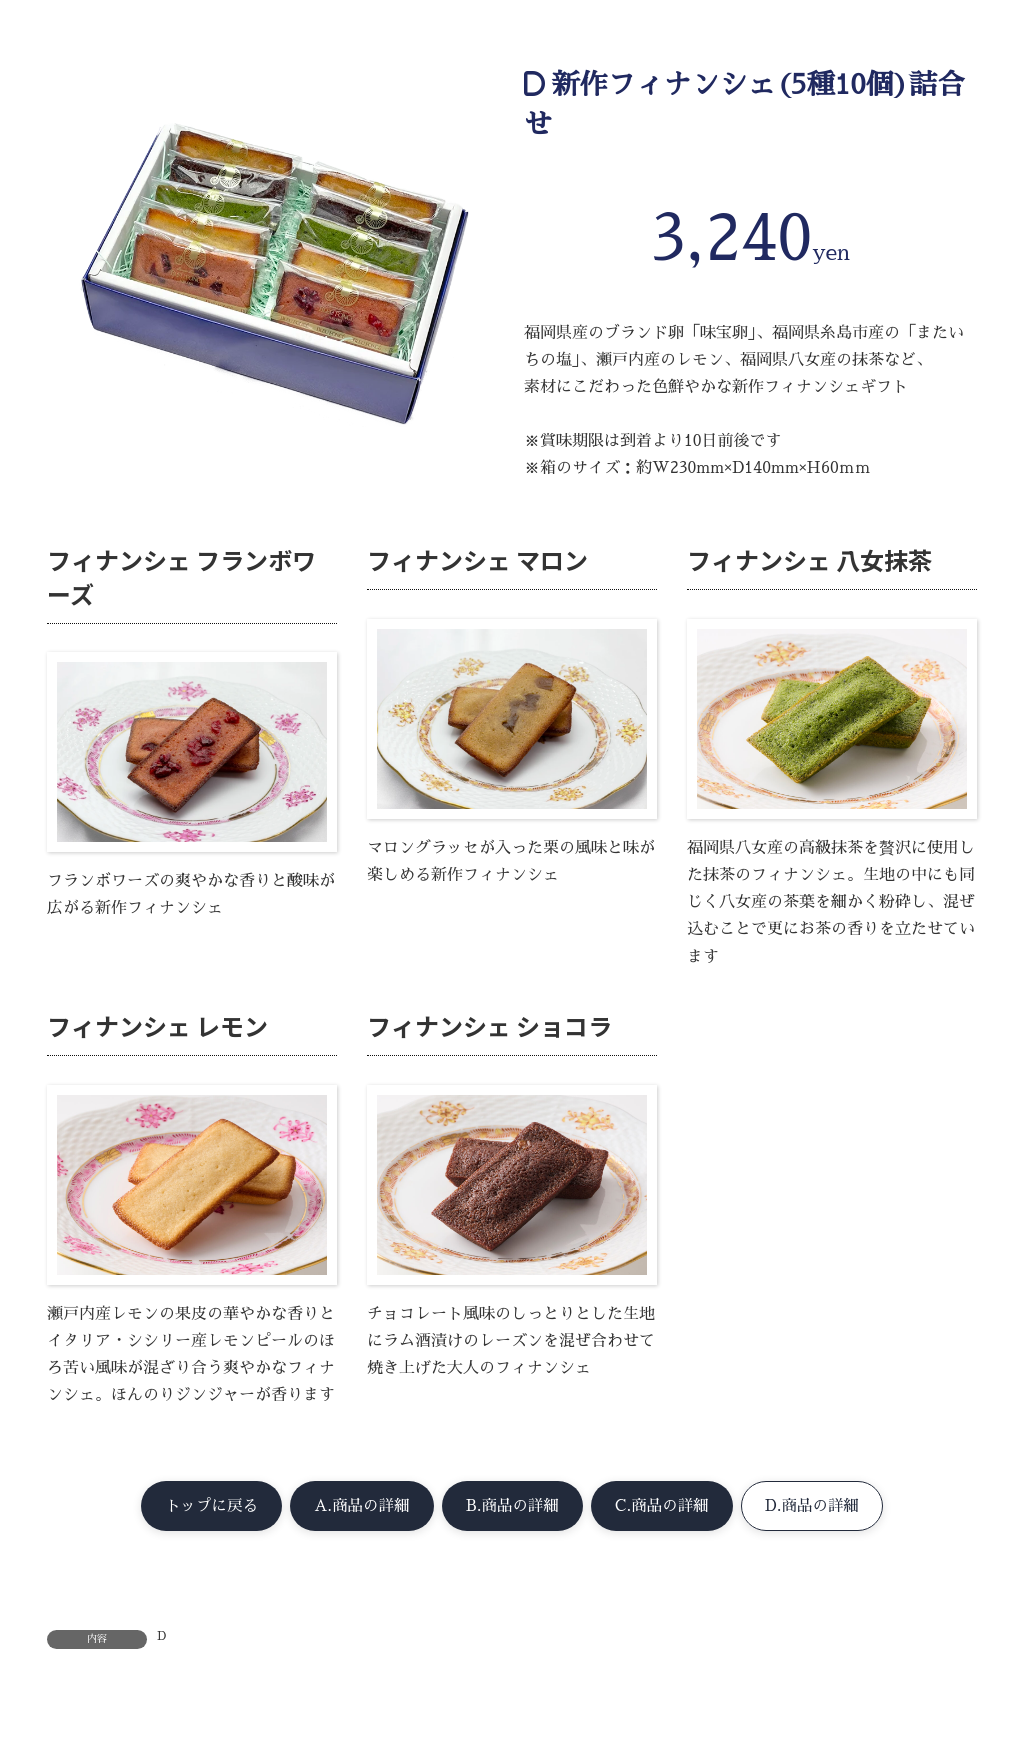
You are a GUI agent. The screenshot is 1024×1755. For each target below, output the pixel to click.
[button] (201, 1507)
